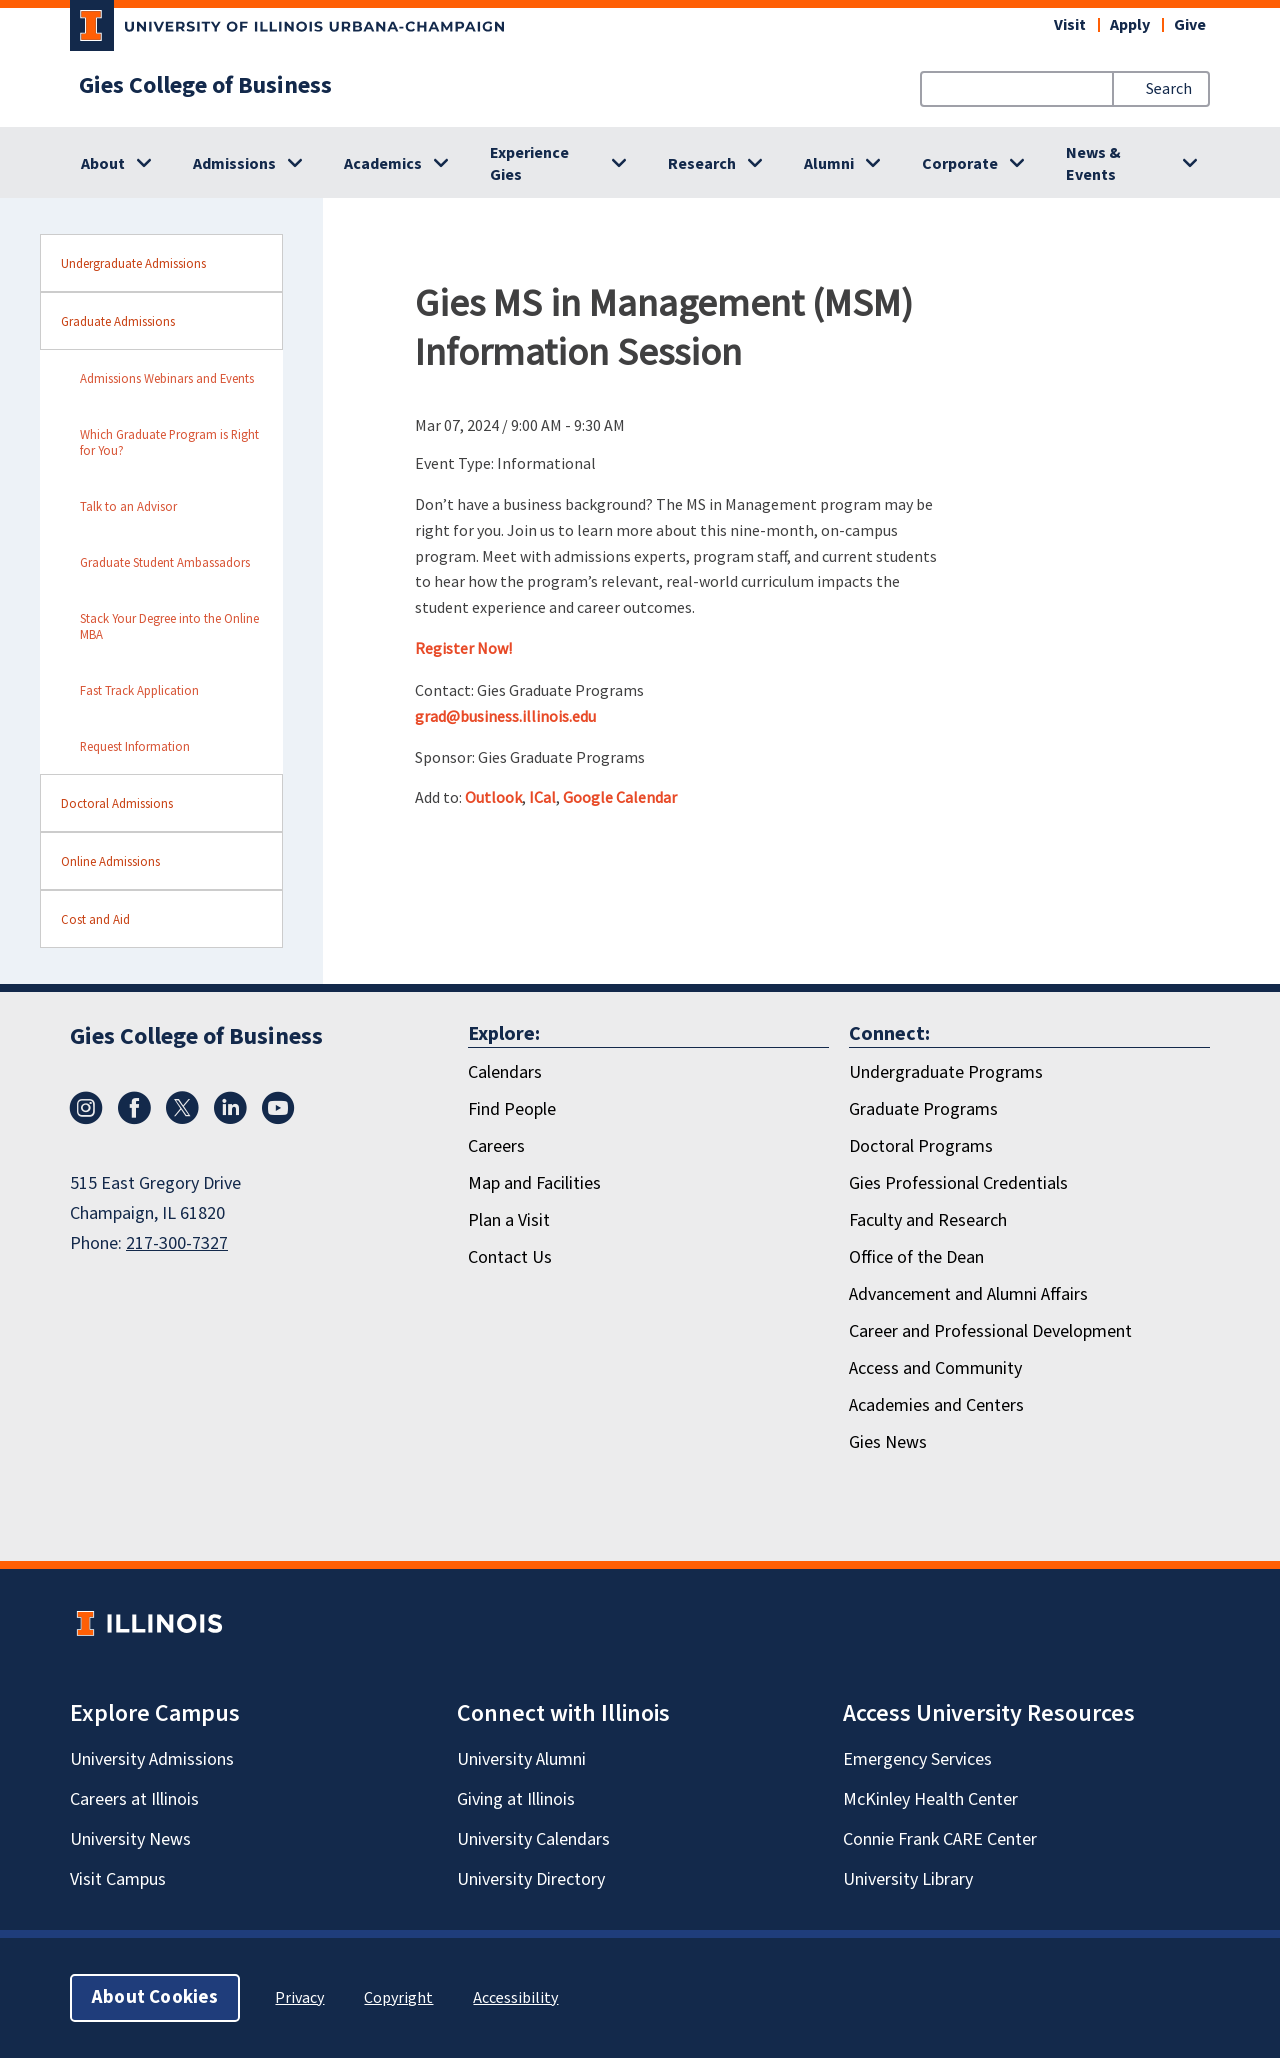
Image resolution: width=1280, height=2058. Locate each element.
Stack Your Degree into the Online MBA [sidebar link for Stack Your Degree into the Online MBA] (169, 626)
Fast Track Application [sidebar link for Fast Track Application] (139, 690)
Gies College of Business (205, 86)
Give (1190, 25)
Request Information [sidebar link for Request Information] (135, 746)
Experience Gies (529, 164)
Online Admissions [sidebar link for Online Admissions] (110, 861)
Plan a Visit (509, 1220)
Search (1169, 89)
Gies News (888, 1442)
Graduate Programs (923, 1109)
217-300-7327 (177, 1243)
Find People (512, 1109)
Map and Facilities (534, 1183)
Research (702, 164)
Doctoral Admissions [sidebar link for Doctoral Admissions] (117, 803)
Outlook (493, 797)
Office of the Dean (916, 1257)
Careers (496, 1146)
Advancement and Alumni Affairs (968, 1294)
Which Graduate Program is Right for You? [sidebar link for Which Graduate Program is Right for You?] (169, 442)
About (103, 164)
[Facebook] (134, 1119)
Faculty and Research (928, 1220)
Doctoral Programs (921, 1146)
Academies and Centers (936, 1405)
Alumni (829, 164)
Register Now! (463, 648)
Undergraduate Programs (946, 1072)
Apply (1130, 25)
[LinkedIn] (230, 1119)
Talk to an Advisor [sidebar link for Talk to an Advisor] (128, 506)
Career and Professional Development (990, 1331)
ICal (542, 797)
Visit (1070, 25)
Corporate (960, 164)
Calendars (505, 1072)
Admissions (234, 164)
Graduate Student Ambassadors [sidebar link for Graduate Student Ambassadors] (165, 562)
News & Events (1093, 164)
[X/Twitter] (182, 1119)
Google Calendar (620, 797)
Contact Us (510, 1257)
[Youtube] (278, 1119)
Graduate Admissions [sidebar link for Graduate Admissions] (118, 321)
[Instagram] (86, 1119)
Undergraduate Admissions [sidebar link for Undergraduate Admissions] (133, 263)
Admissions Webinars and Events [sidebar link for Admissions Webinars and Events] (167, 378)
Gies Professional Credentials (958, 1183)
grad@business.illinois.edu (505, 716)
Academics (383, 164)
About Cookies (155, 1997)
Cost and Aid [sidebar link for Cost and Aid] (95, 919)
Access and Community (935, 1368)
